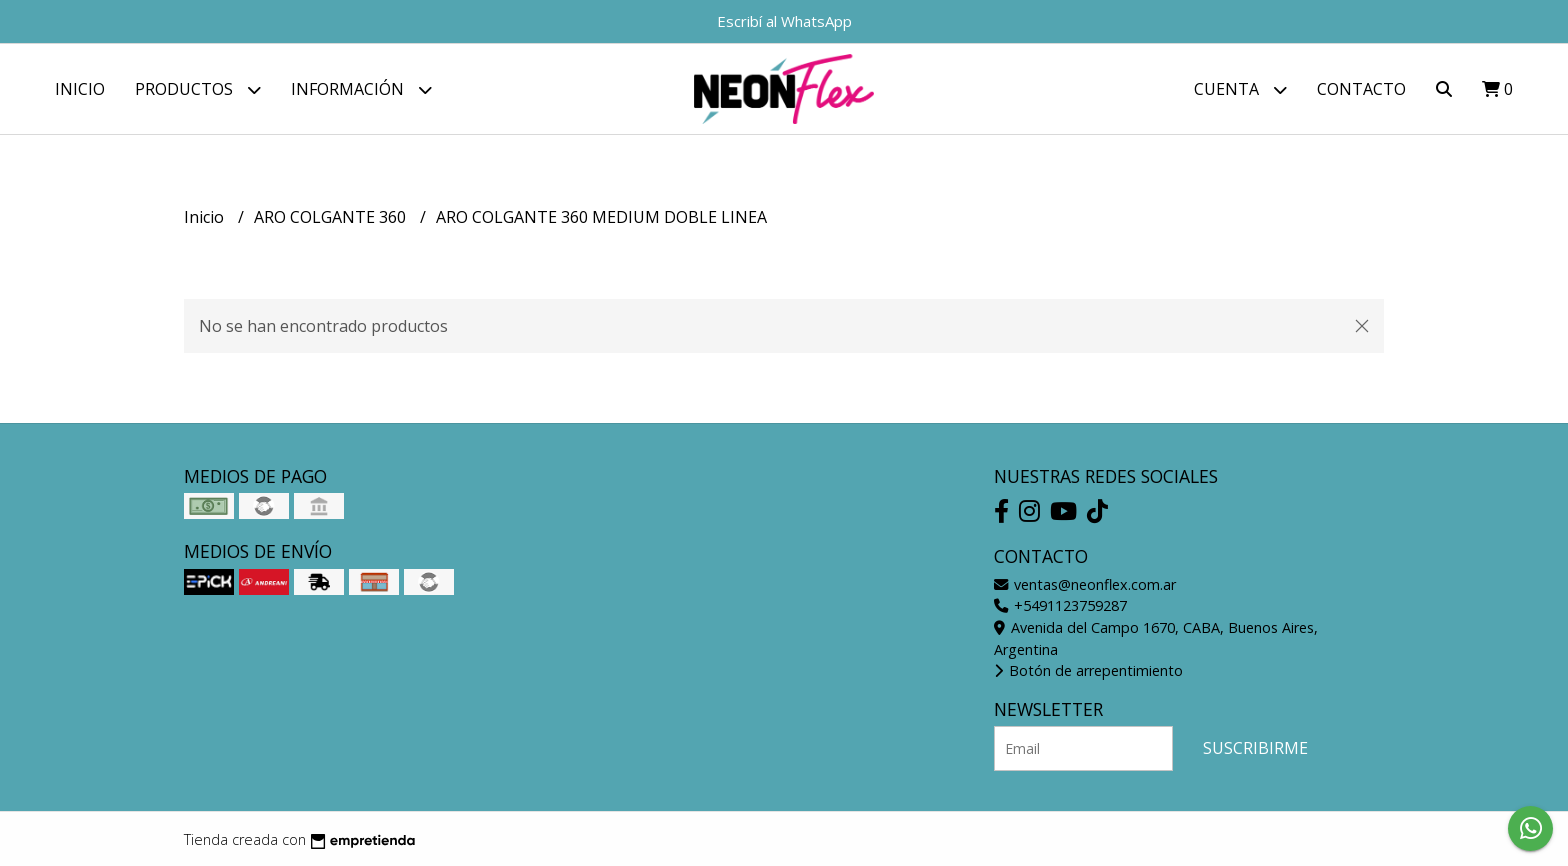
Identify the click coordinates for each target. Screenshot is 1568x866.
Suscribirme (1255, 748)
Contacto (1361, 89)
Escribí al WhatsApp (784, 21)
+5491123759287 (1060, 605)
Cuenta (1240, 89)
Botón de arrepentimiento (1088, 670)
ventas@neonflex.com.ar (1085, 584)
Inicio (80, 89)
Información (361, 89)
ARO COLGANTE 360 (332, 217)
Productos (198, 89)
